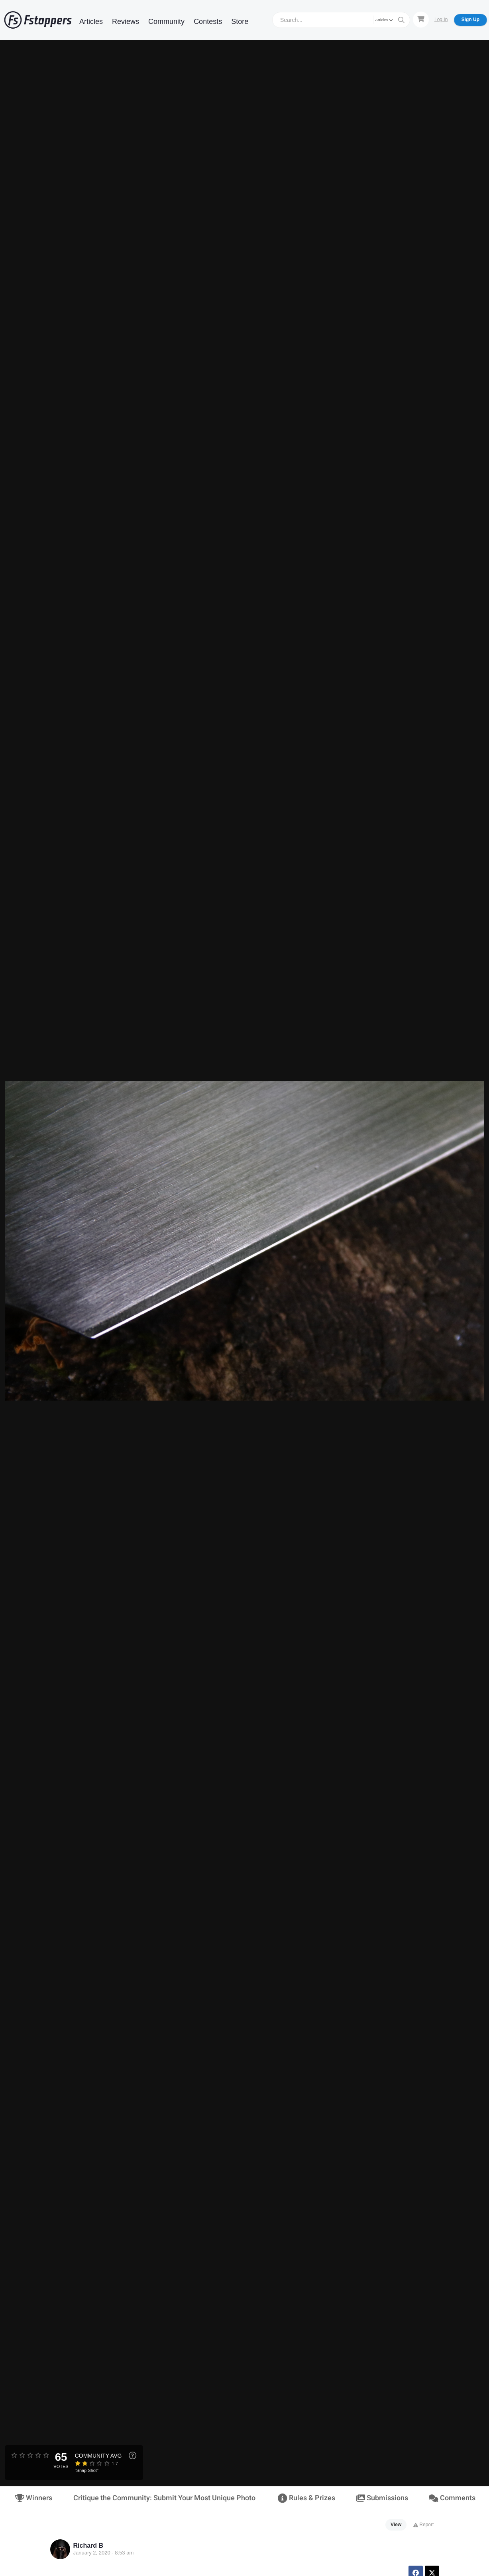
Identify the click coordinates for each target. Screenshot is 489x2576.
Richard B (88, 2545)
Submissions (382, 2498)
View (396, 2524)
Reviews (125, 22)
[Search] (324, 19)
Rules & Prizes (306, 2498)
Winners (33, 2498)
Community (166, 22)
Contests (208, 22)
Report (423, 2524)
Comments (452, 2498)
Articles (91, 22)
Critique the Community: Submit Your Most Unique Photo (164, 2498)
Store (239, 22)
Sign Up (470, 19)
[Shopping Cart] (421, 20)
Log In (441, 19)
